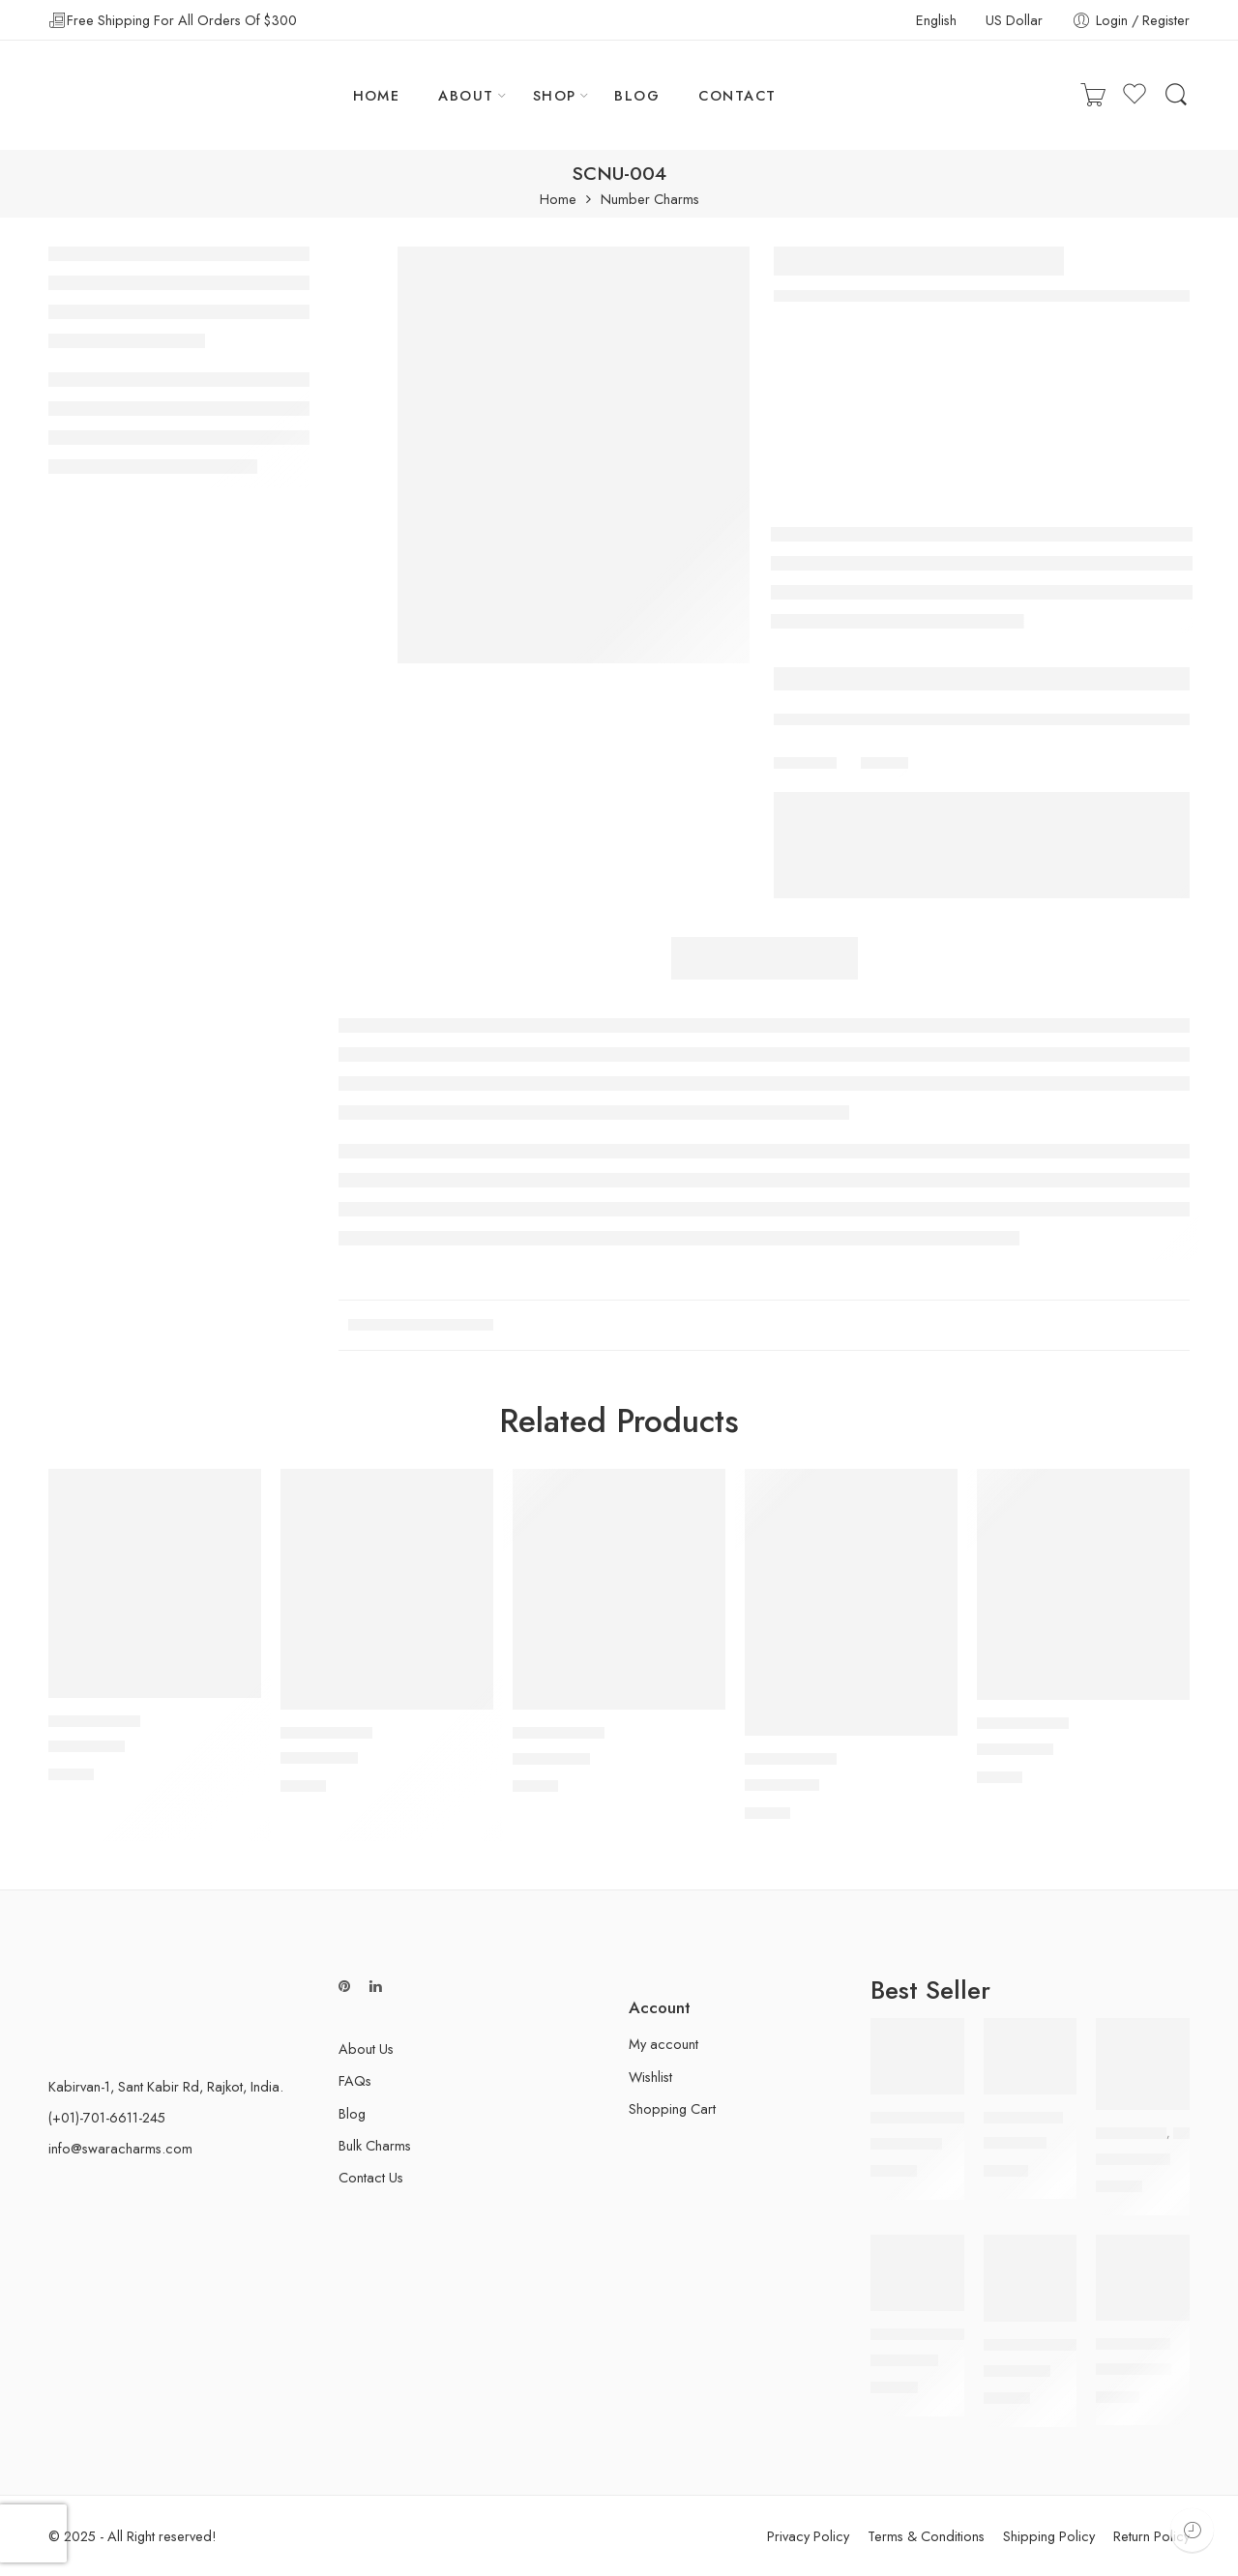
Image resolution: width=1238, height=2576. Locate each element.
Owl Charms (1131, 2133)
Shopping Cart (672, 2108)
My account (663, 2044)
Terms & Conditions (926, 2536)
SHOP (554, 95)
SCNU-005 (551, 1759)
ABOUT (465, 95)
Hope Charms (1133, 2344)
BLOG (637, 95)
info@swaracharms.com (120, 2148)
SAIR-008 (1017, 2371)
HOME (376, 95)
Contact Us (371, 2177)
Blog (352, 2113)
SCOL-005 (1133, 2159)
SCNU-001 (782, 1785)
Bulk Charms (375, 2145)
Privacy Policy (808, 2536)
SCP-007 (1015, 2143)
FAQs (355, 2080)
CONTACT (737, 95)
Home (558, 199)
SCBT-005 (906, 2143)
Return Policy (1151, 2536)
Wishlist (650, 2076)
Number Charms (650, 199)
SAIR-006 (904, 2360)
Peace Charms (1023, 2117)
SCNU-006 (319, 1759)
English (936, 20)
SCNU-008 (1015, 1749)
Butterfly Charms (922, 2117)
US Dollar (1014, 20)
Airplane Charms (919, 2334)
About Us (366, 2048)
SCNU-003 (86, 1747)
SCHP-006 (1133, 2370)
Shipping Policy (1049, 2536)
